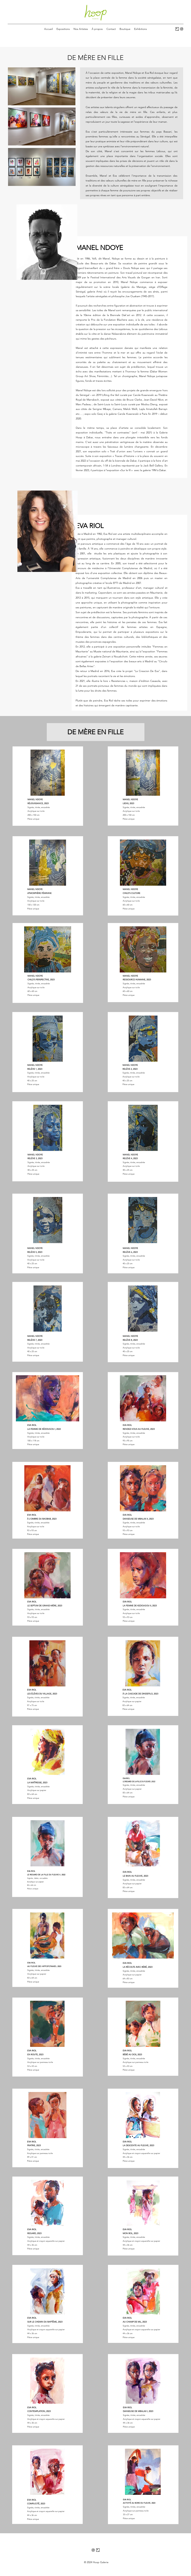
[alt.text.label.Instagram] (182, 29)
